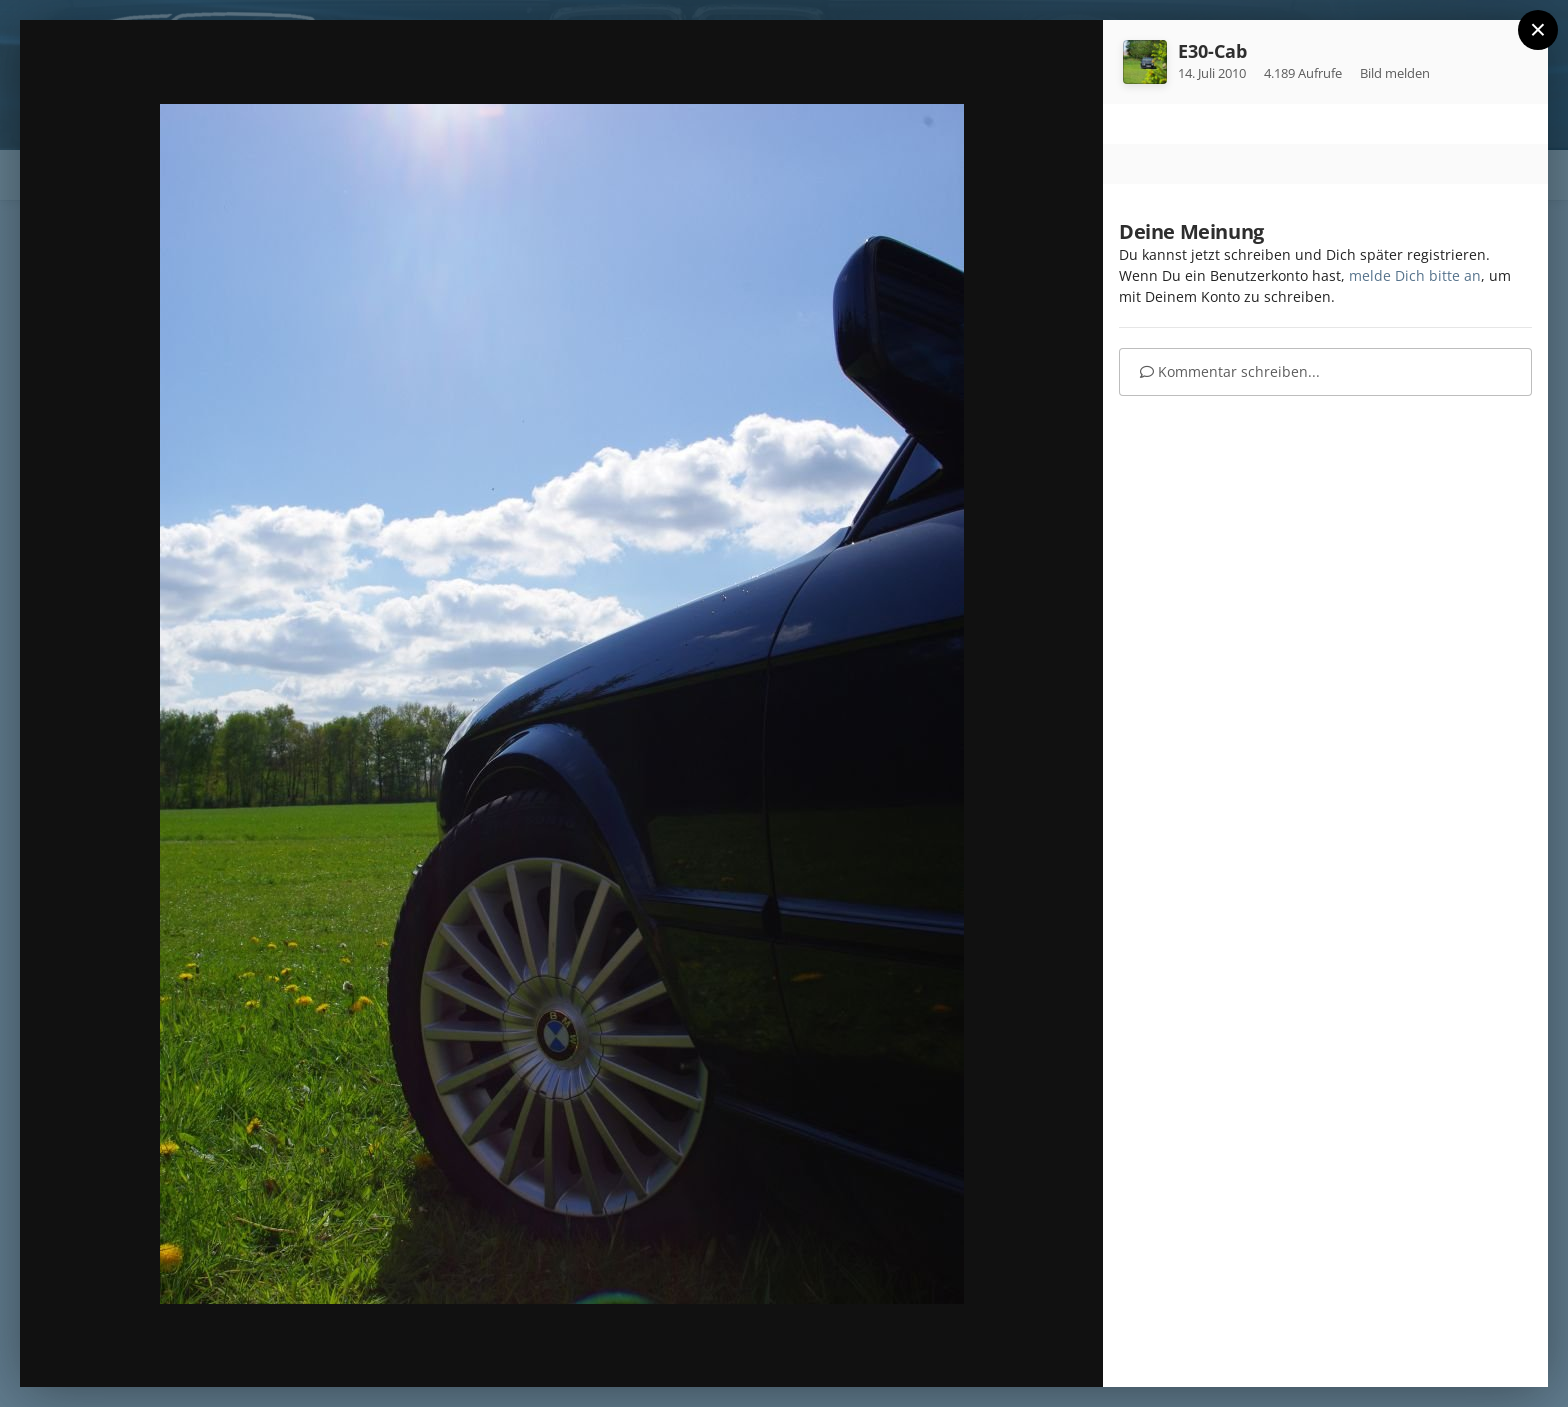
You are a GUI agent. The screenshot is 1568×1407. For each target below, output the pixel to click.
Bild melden (1395, 73)
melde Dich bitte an (1415, 275)
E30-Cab (1212, 51)
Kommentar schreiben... (1230, 371)
